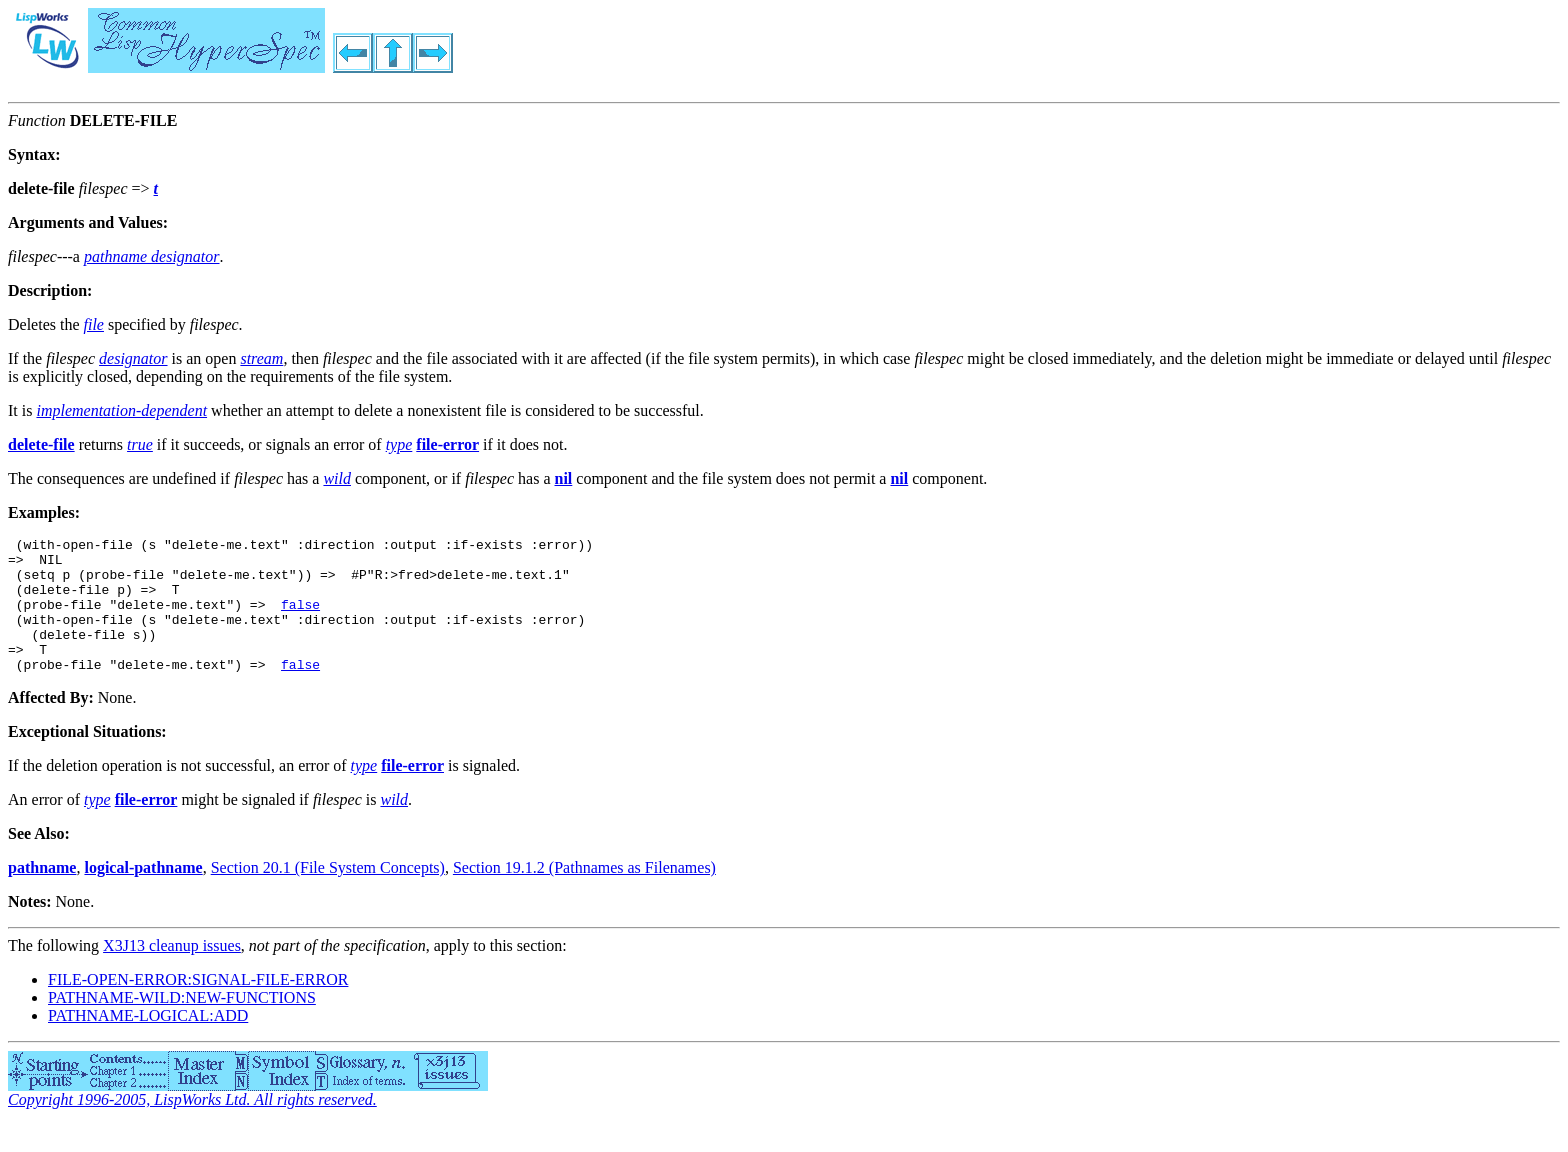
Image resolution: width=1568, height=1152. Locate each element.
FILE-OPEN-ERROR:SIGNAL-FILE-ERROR (198, 1006)
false (300, 619)
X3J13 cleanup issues (172, 972)
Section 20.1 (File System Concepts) (328, 894)
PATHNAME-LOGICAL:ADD (148, 1042)
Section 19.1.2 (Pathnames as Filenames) (584, 894)
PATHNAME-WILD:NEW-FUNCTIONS (182, 1024)
